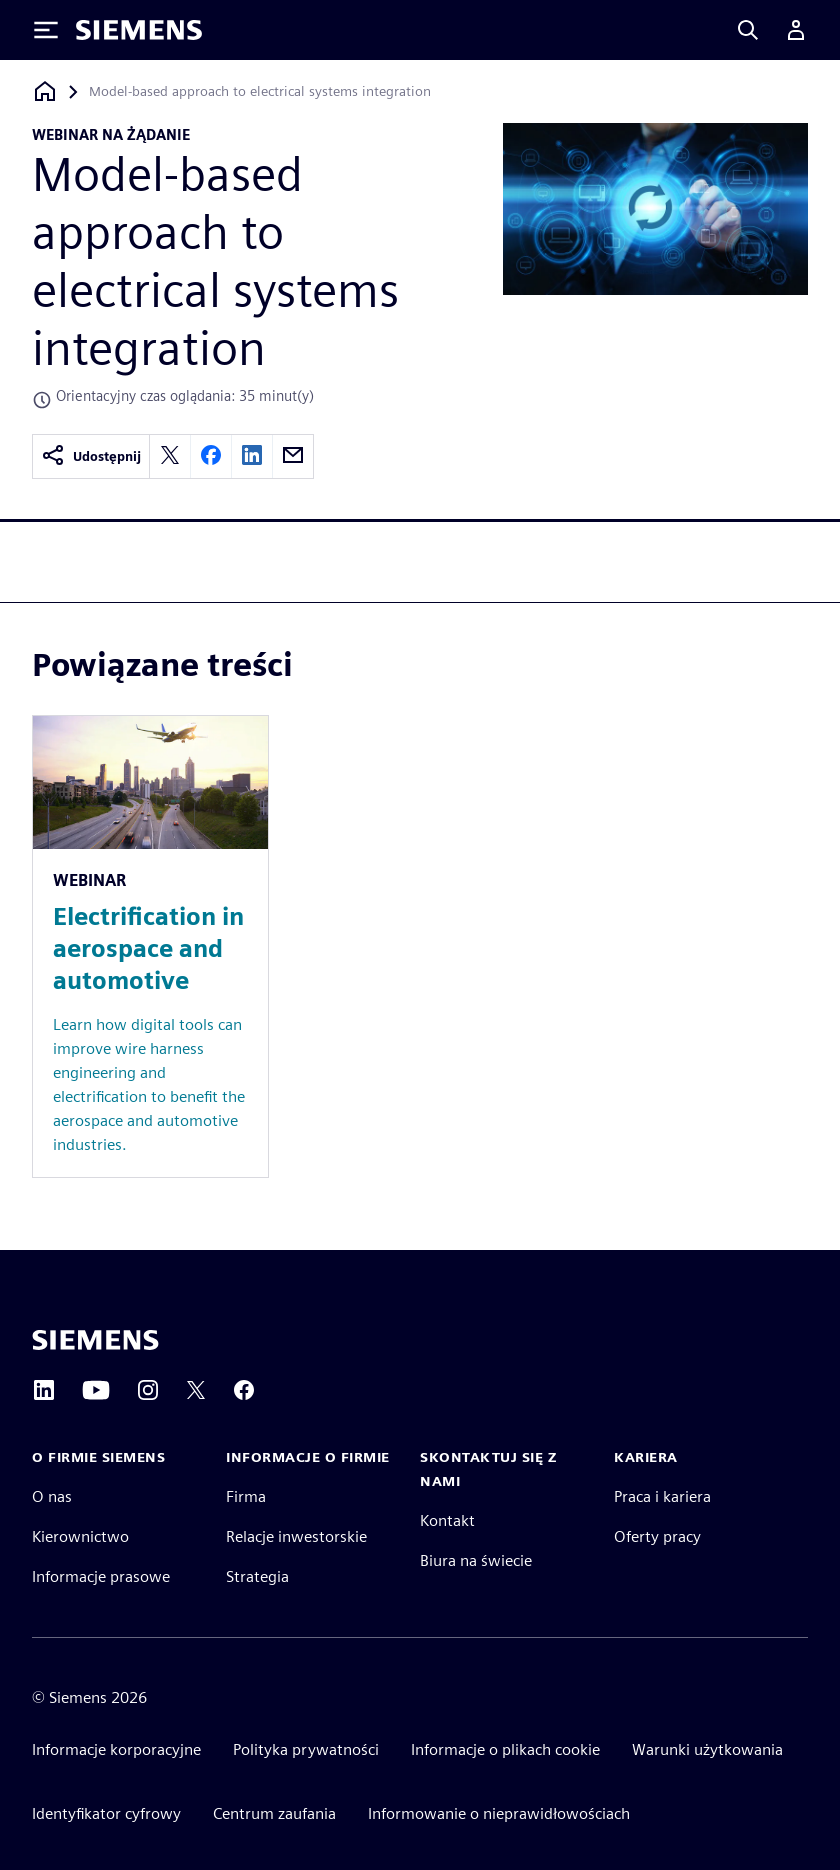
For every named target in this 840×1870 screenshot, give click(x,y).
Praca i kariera (662, 1496)
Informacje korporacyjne (116, 1749)
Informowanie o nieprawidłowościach (499, 1813)
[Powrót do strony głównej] (45, 91)
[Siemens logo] (139, 30)
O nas (52, 1496)
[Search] (748, 30)
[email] (293, 456)
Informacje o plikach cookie (505, 1749)
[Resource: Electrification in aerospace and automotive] (150, 946)
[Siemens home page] (95, 1340)
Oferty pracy (657, 1536)
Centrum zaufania (274, 1813)
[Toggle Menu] (46, 30)
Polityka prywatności (306, 1749)
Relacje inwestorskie (296, 1536)
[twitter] (170, 456)
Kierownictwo (80, 1536)
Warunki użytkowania (707, 1749)
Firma (246, 1496)
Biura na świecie (476, 1560)
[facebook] (211, 456)
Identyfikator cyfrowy (106, 1813)
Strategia (257, 1576)
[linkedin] (252, 456)
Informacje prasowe (101, 1576)
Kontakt (447, 1520)
